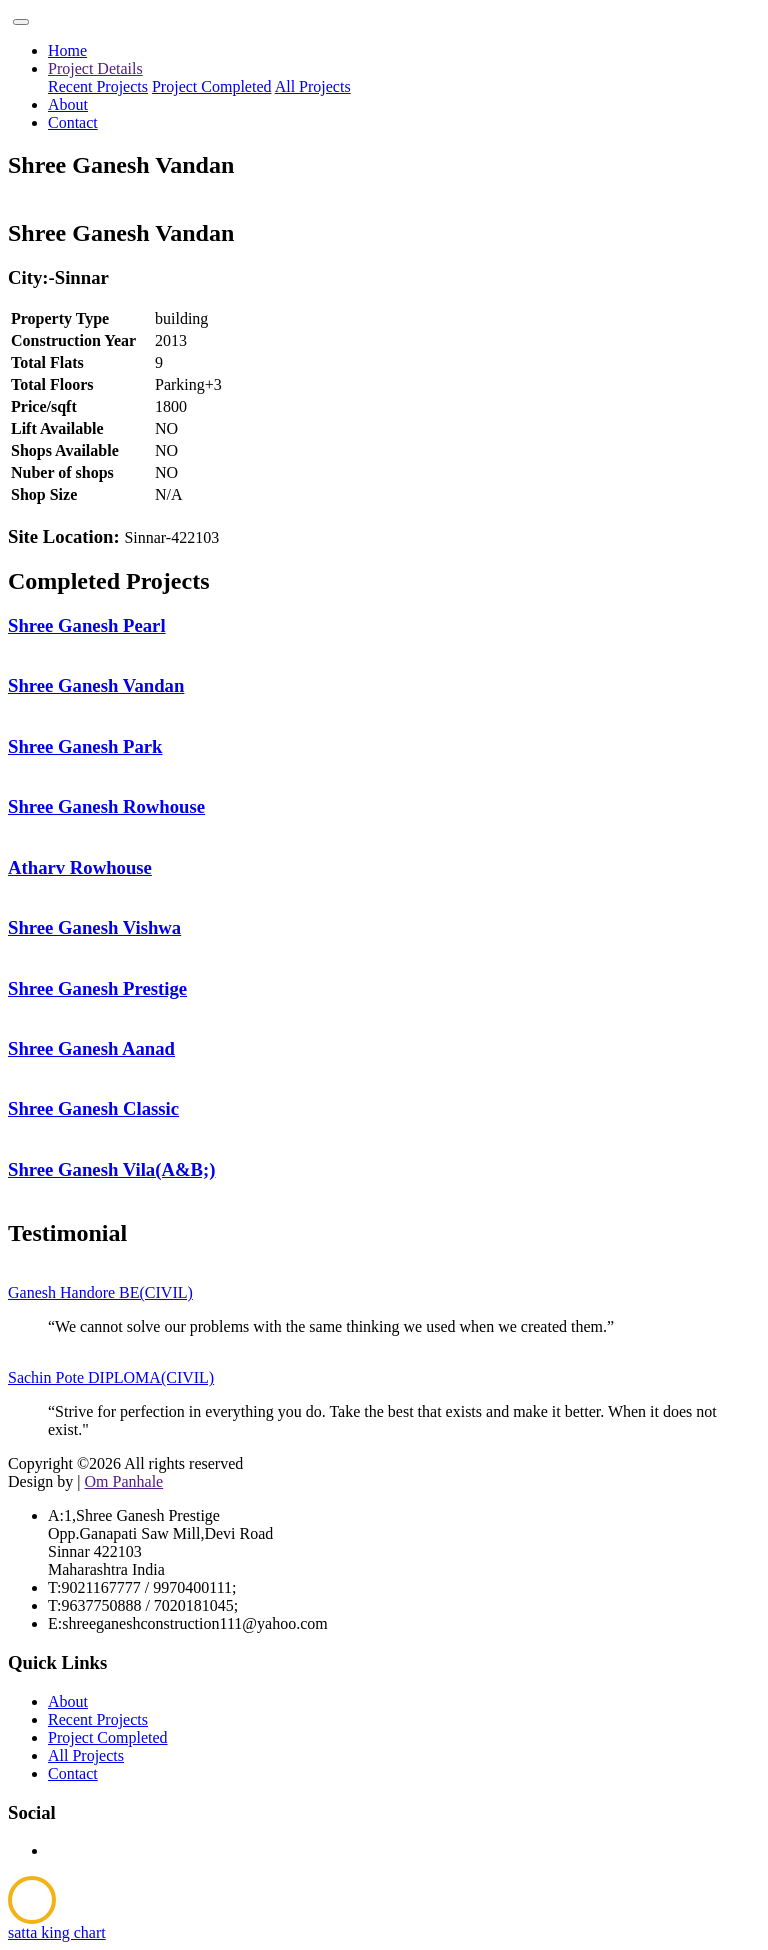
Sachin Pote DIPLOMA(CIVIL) (111, 1377)
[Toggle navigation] (21, 22)
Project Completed (212, 86)
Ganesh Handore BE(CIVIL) (100, 1292)
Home (67, 50)
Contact (73, 122)
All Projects (313, 86)
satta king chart (57, 1932)
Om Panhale (124, 1481)
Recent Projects (98, 86)
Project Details (95, 68)
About (68, 104)
